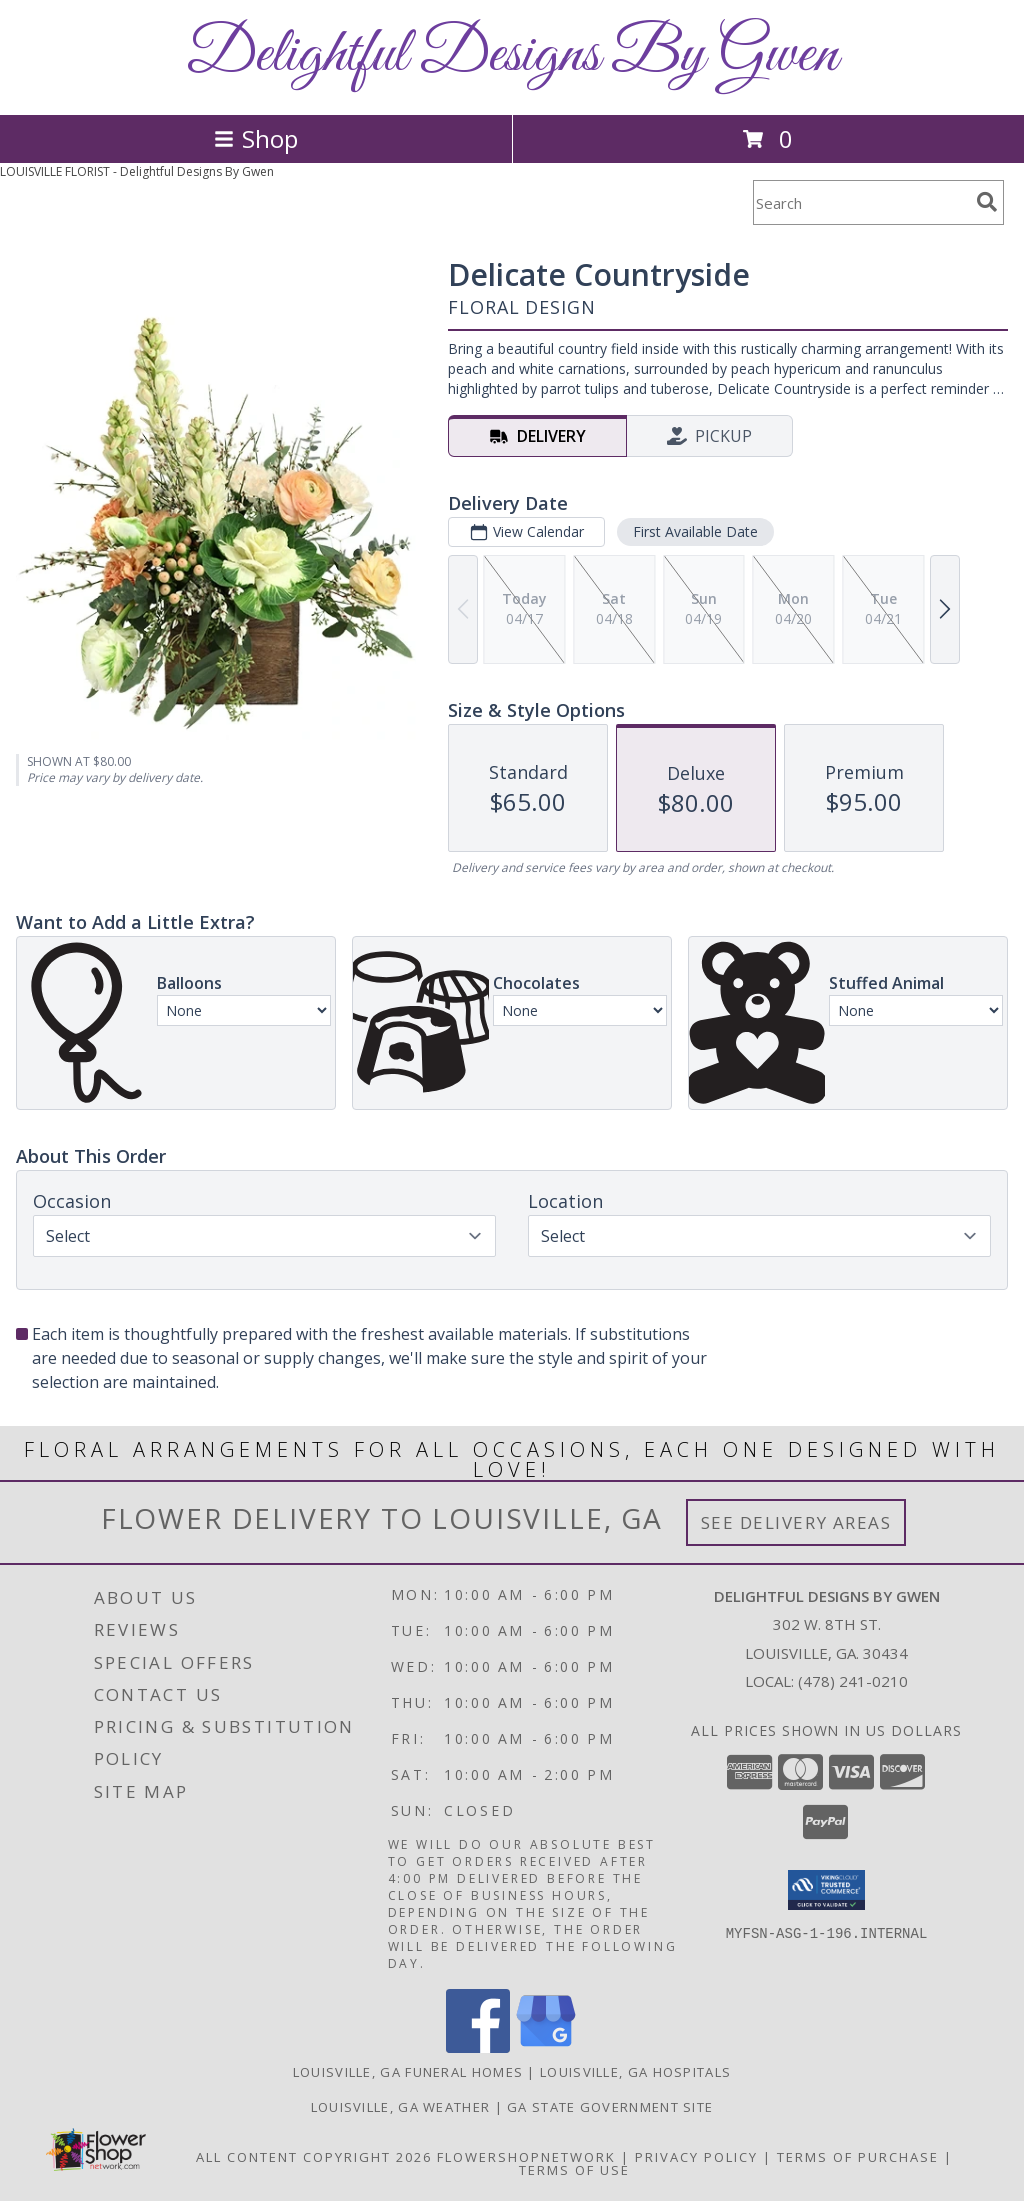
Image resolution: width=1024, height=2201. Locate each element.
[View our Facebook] (478, 2047)
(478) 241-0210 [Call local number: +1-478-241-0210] (853, 1681)
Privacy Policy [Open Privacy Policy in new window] (696, 2157)
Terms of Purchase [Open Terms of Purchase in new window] (858, 2157)
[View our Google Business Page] (546, 2047)
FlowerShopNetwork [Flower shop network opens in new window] (526, 2157)
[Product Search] (861, 202)
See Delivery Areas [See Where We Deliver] (796, 1522)
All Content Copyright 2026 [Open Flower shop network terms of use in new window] (314, 2157)
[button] (826, 1890)
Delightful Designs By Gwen (512, 55)
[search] (987, 202)
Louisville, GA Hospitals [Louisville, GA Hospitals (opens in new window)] (635, 2072)
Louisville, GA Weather (401, 2107)
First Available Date (695, 531)
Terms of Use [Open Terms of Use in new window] (574, 2170)
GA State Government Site (610, 2107)
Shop (256, 138)
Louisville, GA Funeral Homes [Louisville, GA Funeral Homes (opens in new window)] (408, 2072)
